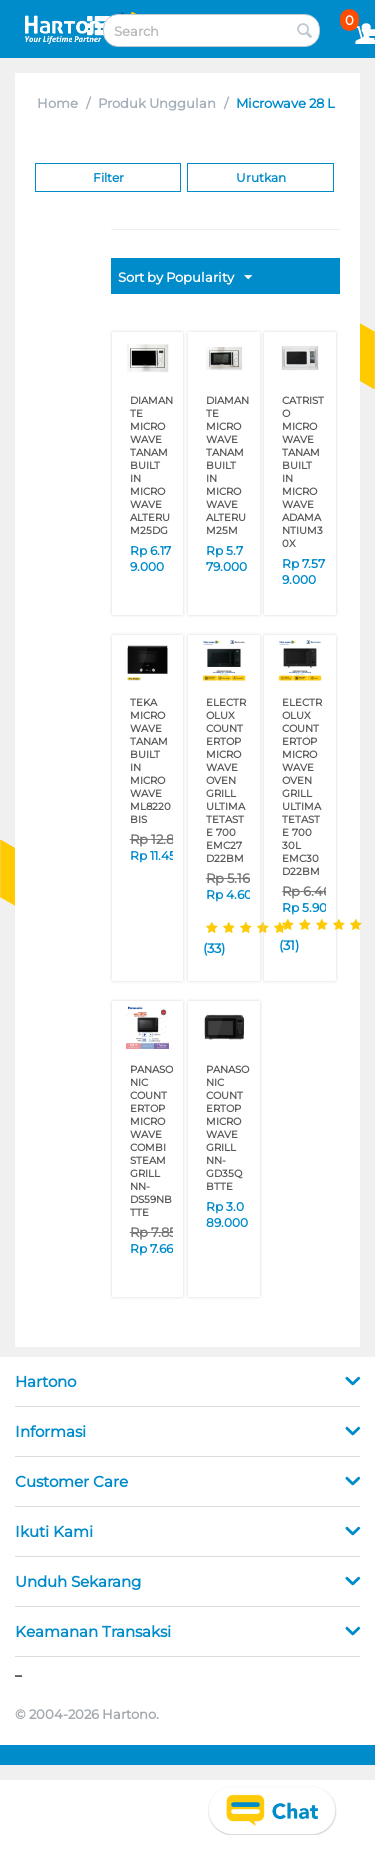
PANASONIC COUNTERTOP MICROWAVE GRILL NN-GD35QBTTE (227, 1128)
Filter (108, 177)
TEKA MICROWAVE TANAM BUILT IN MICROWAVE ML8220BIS (150, 761)
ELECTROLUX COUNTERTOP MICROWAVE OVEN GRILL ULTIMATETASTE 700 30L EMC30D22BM (302, 787)
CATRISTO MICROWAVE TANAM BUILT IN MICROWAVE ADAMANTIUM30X (303, 472)
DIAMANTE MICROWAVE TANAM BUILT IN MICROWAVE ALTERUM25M (227, 465)
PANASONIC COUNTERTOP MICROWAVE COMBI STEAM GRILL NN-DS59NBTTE (151, 1141)
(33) (214, 948)
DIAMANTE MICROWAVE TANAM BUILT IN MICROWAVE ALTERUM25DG (151, 465)
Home (57, 103)
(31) (289, 945)
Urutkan (261, 177)
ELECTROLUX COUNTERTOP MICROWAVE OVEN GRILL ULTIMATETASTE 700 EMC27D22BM (226, 780)
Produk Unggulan (157, 103)
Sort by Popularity (185, 278)
